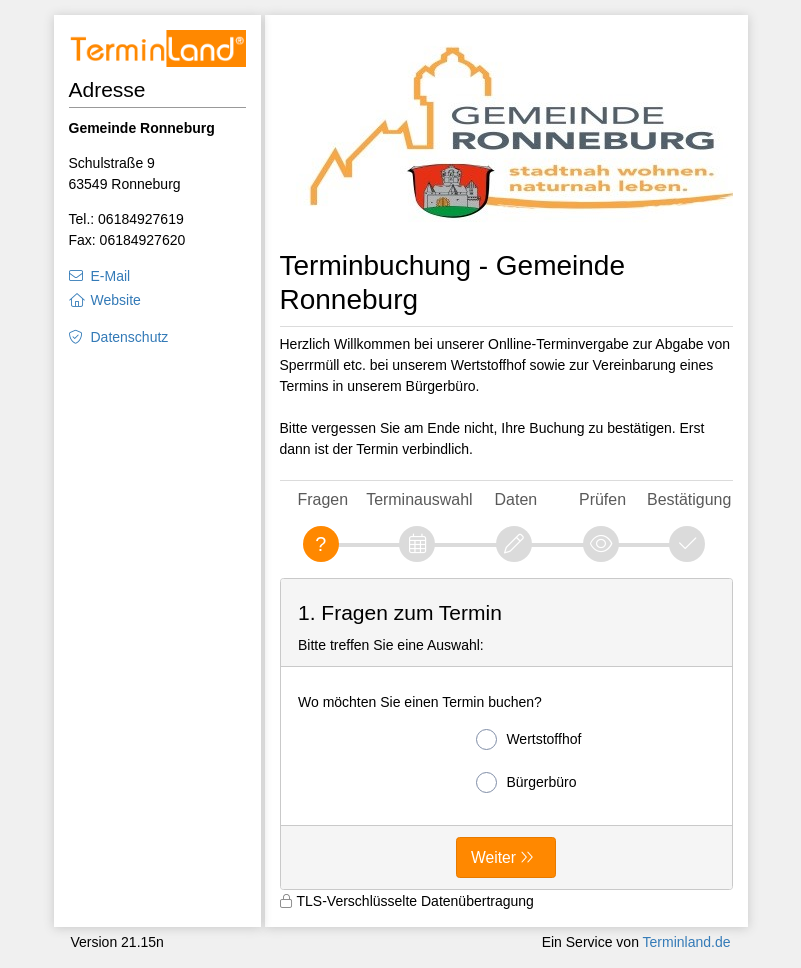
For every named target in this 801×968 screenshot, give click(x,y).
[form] (506, 734)
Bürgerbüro (526, 782)
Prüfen (602, 499)
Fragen (323, 499)
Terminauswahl (419, 499)
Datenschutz (130, 337)
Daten (516, 499)
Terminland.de (687, 942)
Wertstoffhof (528, 739)
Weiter (493, 857)
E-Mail (111, 276)
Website (116, 300)
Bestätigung (689, 499)
